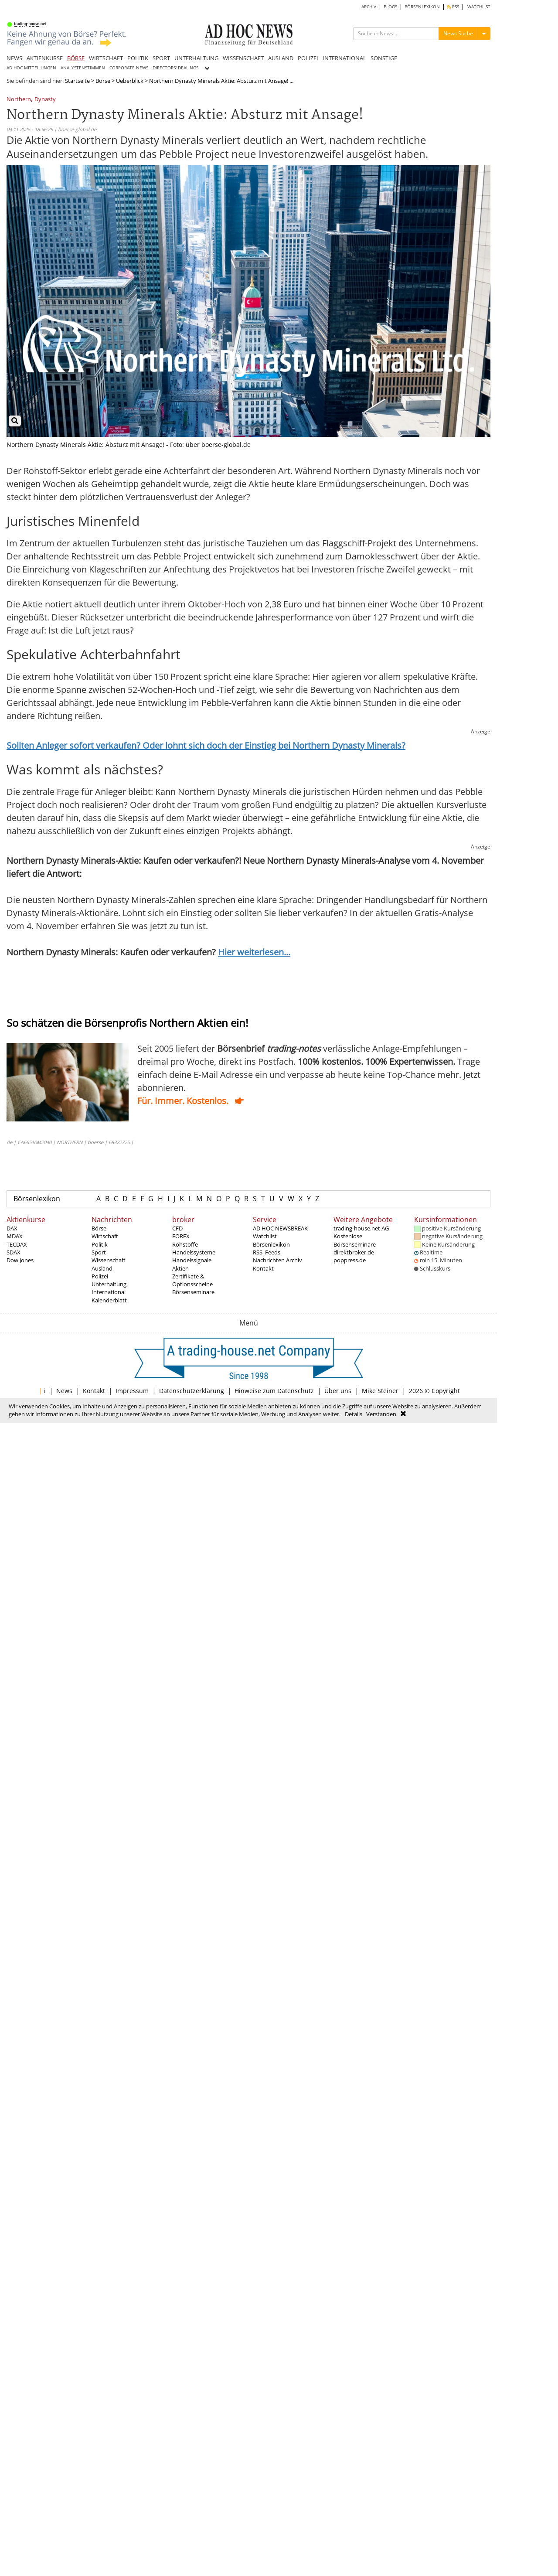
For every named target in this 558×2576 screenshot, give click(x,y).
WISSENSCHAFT (243, 58)
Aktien (180, 1268)
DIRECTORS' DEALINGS (175, 68)
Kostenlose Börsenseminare (354, 1240)
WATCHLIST (478, 7)
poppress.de (349, 1260)
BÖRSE (76, 58)
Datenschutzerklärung (191, 1391)
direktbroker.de (353, 1252)
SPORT (161, 58)
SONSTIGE (384, 58)
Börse (102, 81)
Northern (19, 99)
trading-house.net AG (361, 1228)
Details (353, 1414)
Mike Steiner (380, 1391)
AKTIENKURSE (45, 58)
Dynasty (45, 99)
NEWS (14, 58)
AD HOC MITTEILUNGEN (31, 68)
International (109, 1292)
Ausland (102, 1268)
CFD (177, 1228)
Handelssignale (191, 1260)
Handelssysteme (193, 1252)
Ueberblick (129, 81)
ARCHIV (368, 7)
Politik (100, 1244)
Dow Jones (20, 1260)
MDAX (15, 1236)
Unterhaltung (109, 1284)
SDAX (13, 1252)
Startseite (77, 81)
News (64, 1391)
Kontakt (263, 1268)
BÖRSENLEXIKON (422, 7)
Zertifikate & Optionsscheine (192, 1280)
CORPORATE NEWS (128, 68)
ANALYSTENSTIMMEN (83, 68)
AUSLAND (280, 58)
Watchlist (265, 1236)
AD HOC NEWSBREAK (280, 1228)
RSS (453, 7)
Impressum (132, 1391)
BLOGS (390, 7)
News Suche (458, 33)
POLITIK (137, 58)
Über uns (337, 1391)
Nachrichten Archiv (277, 1260)
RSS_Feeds (266, 1252)
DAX (12, 1228)
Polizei (100, 1276)
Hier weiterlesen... (254, 952)
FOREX (181, 1236)
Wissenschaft (109, 1260)
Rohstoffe (185, 1244)
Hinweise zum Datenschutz (274, 1391)
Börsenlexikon (37, 1198)
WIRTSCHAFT (106, 58)
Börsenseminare (193, 1292)
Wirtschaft (105, 1236)
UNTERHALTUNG (196, 58)
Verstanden (381, 1414)
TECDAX (17, 1244)
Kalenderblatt (109, 1300)
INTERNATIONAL (344, 58)
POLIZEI (308, 58)
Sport (99, 1252)
